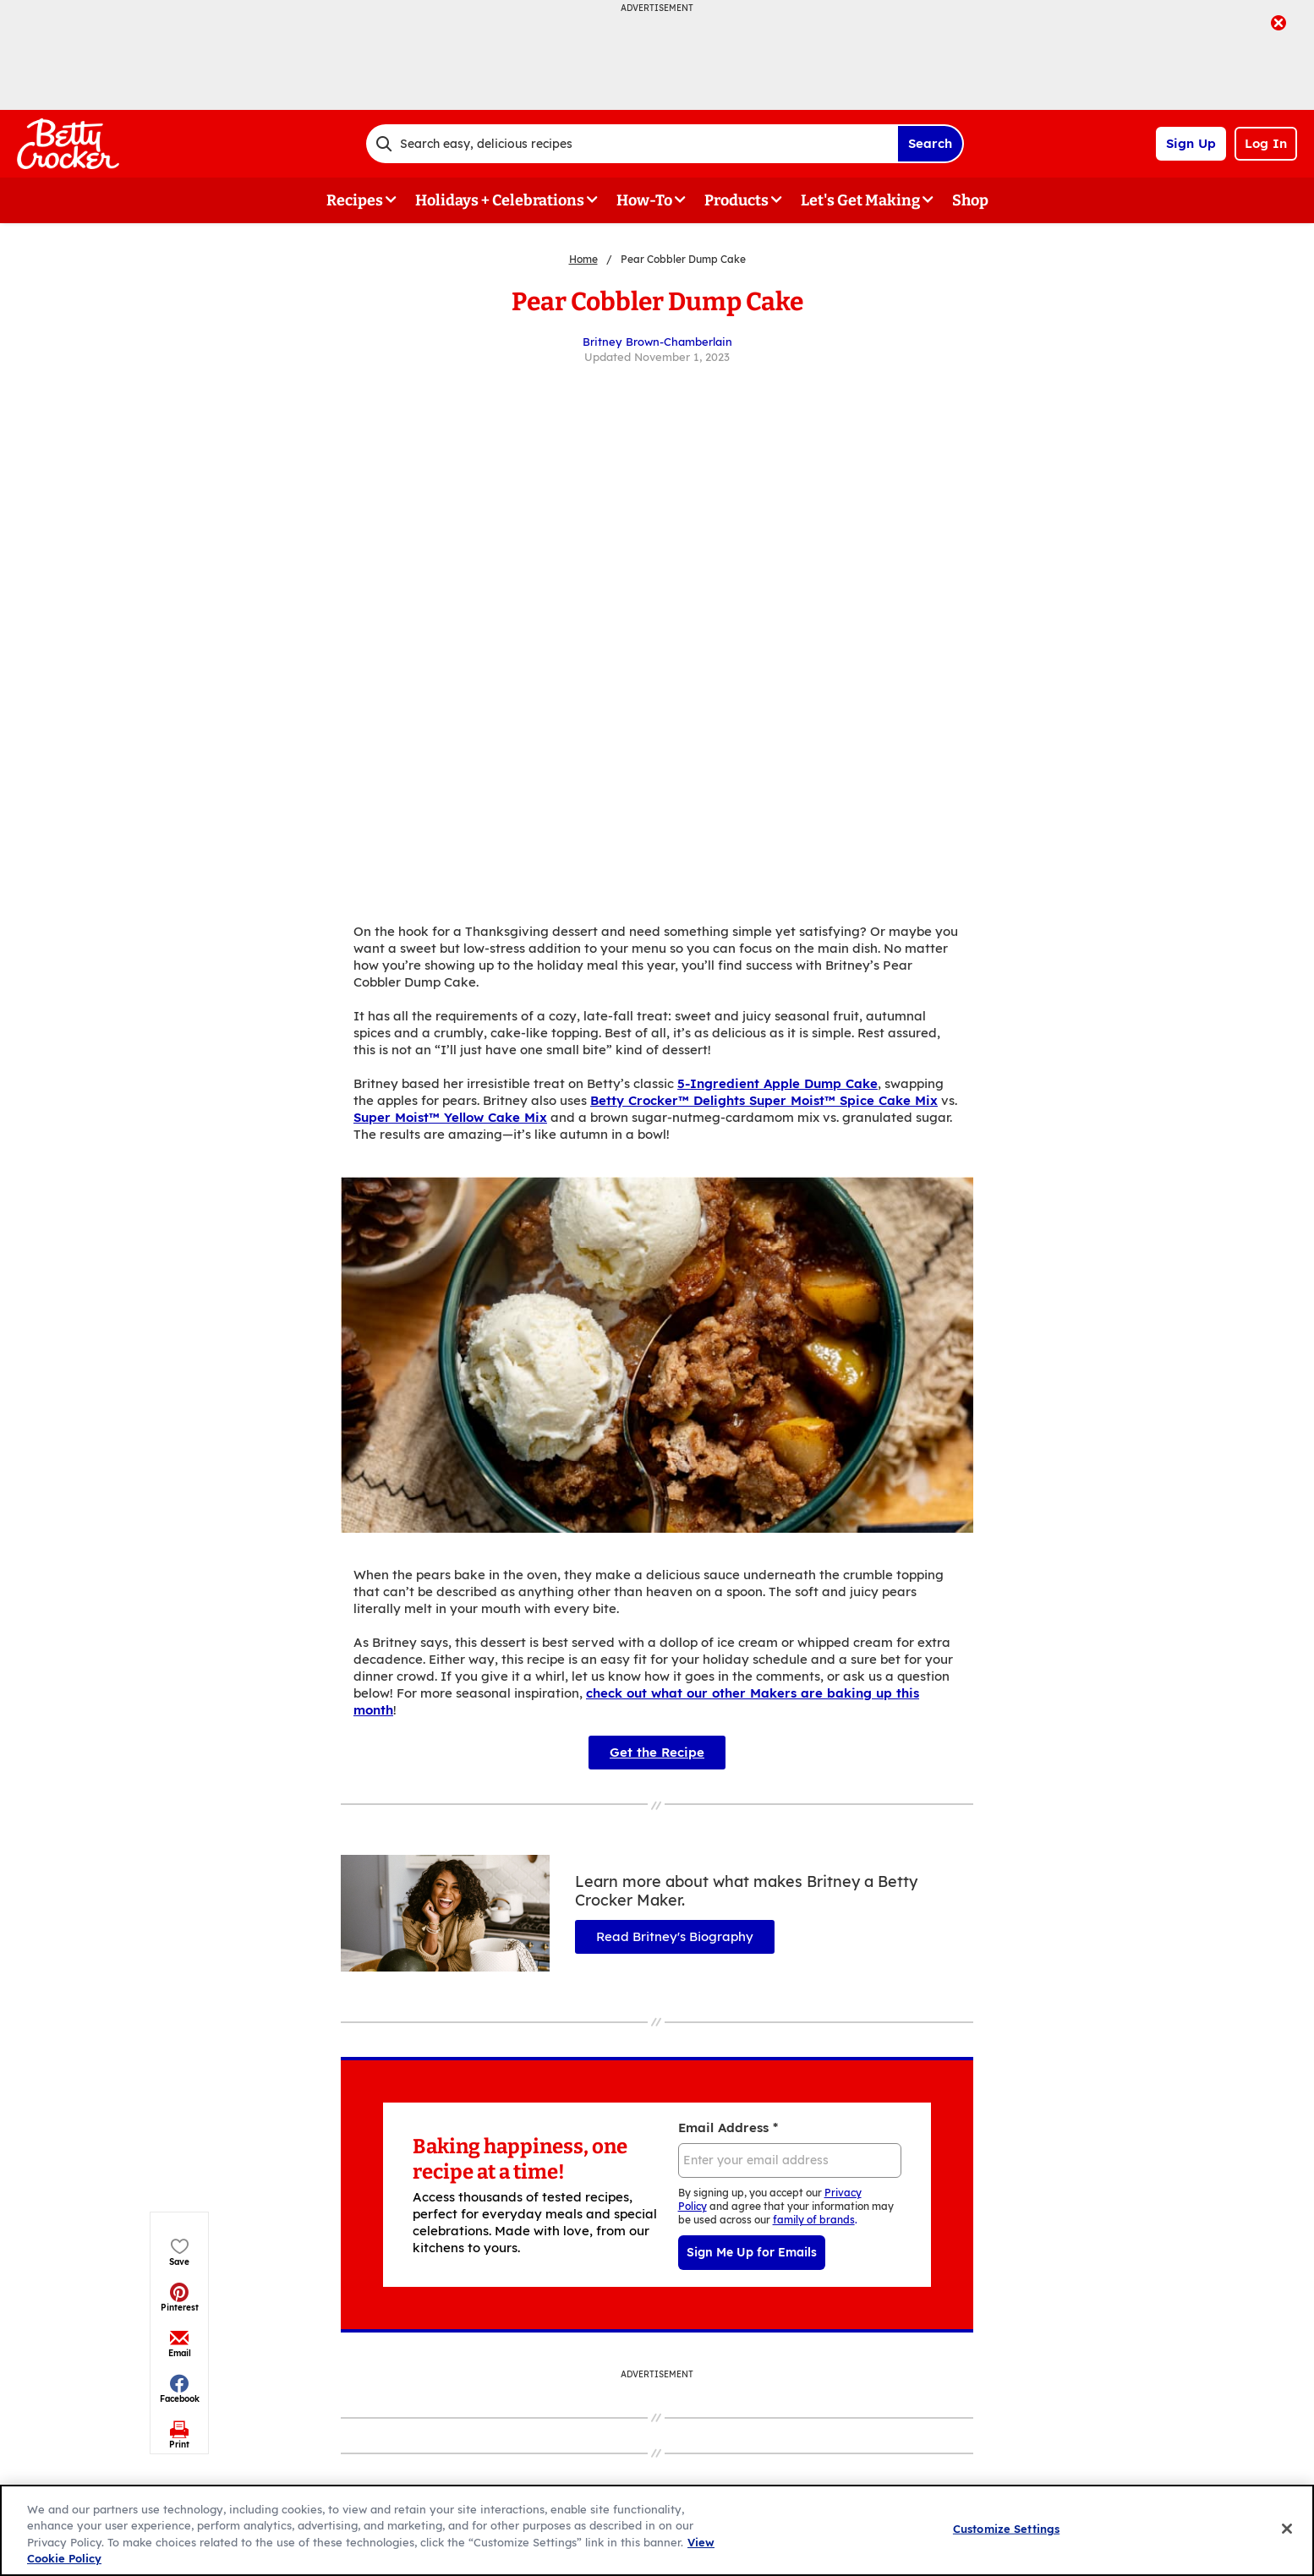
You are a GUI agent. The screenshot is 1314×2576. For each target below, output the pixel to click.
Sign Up (1191, 143)
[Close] (1287, 2528)
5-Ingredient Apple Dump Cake (777, 1083)
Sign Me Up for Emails (752, 2252)
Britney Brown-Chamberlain (657, 341)
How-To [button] (644, 200)
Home (583, 259)
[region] (657, 2530)
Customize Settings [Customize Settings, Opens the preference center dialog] (1006, 2528)
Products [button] (736, 200)
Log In (1266, 143)
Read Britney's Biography (674, 1936)
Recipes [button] (354, 200)
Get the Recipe (657, 1752)
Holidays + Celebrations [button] (499, 200)
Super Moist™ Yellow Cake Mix (450, 1117)
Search (930, 143)
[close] (1278, 24)
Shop (970, 200)
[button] (180, 370)
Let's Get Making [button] (860, 200)
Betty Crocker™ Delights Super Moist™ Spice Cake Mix (764, 1100)
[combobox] (631, 143)
